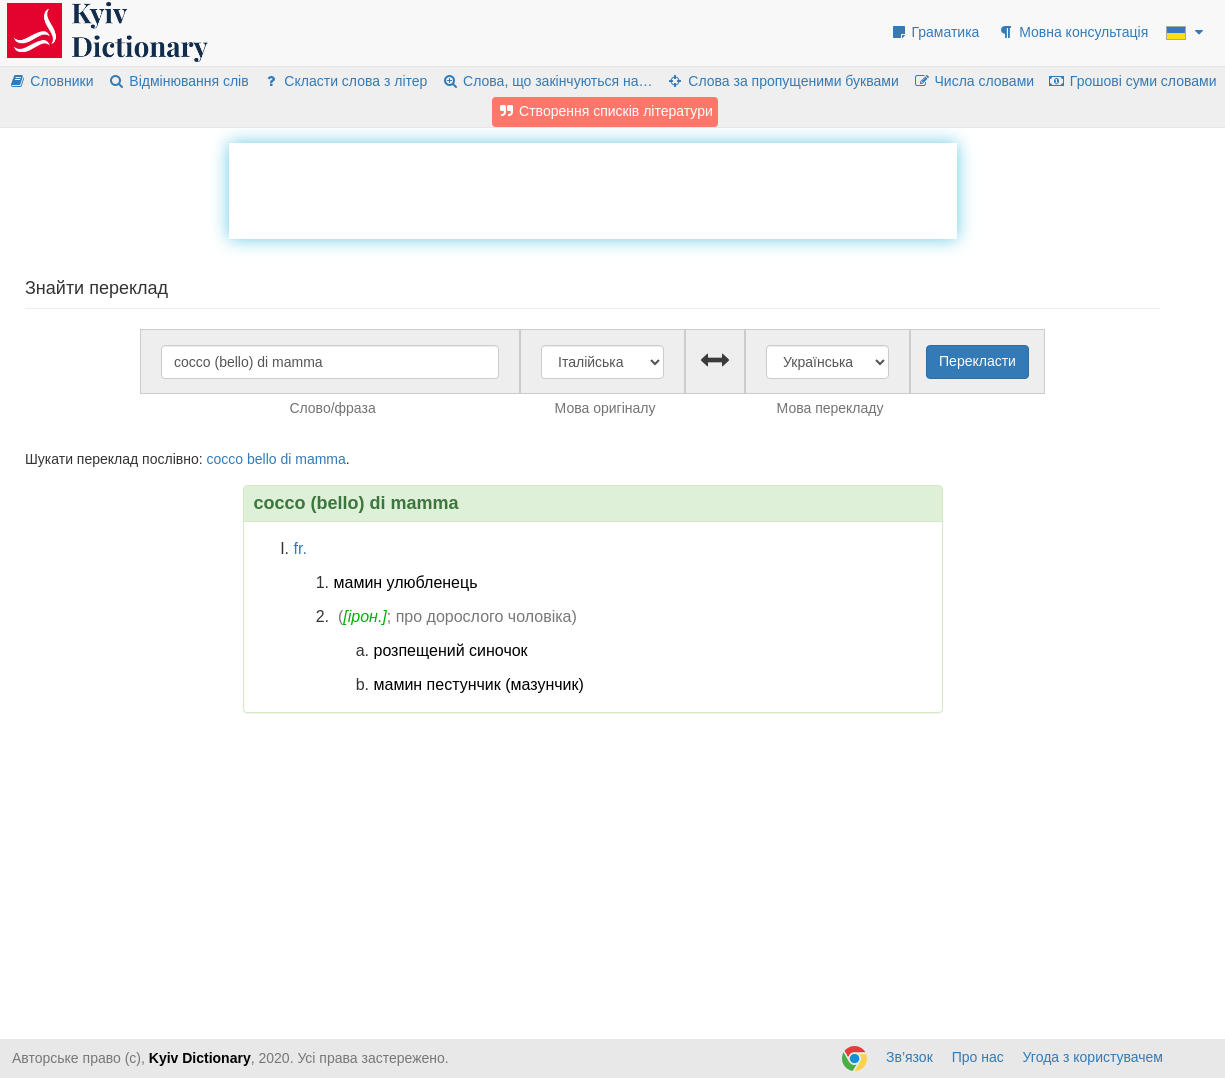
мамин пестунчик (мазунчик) (479, 684)
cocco (224, 459)
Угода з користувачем (1093, 1057)
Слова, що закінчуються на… (546, 81)
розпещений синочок (451, 650)
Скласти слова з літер (345, 81)
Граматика (935, 32)
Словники (51, 81)
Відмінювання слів (177, 81)
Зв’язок (909, 1057)
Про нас (978, 1057)
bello (262, 459)
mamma (320, 459)
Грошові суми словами (1132, 81)
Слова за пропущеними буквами (782, 81)
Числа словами (974, 81)
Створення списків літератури (605, 111)
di (285, 459)
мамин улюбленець (406, 582)
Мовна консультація (1072, 32)
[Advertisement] (593, 188)
